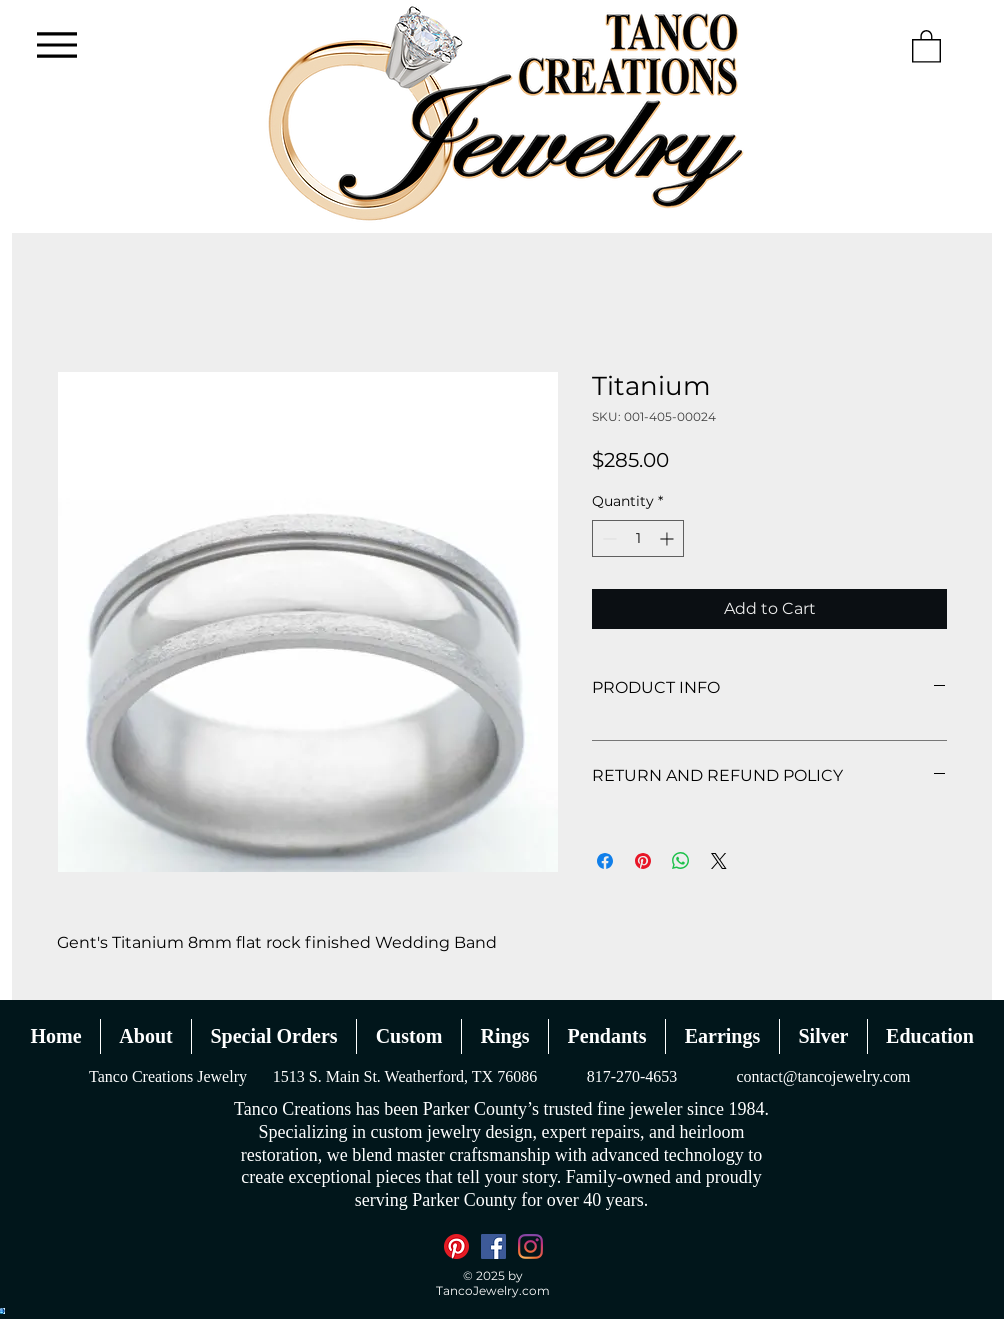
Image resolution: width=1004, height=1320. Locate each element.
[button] (926, 45)
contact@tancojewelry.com (823, 1076)
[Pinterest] (456, 1246)
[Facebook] (493, 1246)
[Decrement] (607, 538)
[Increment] (668, 538)
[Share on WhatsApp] (681, 861)
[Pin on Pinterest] (643, 861)
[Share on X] (719, 861)
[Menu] (56, 44)
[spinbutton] (638, 538)
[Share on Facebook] (605, 861)
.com (534, 1290)
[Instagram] (530, 1246)
